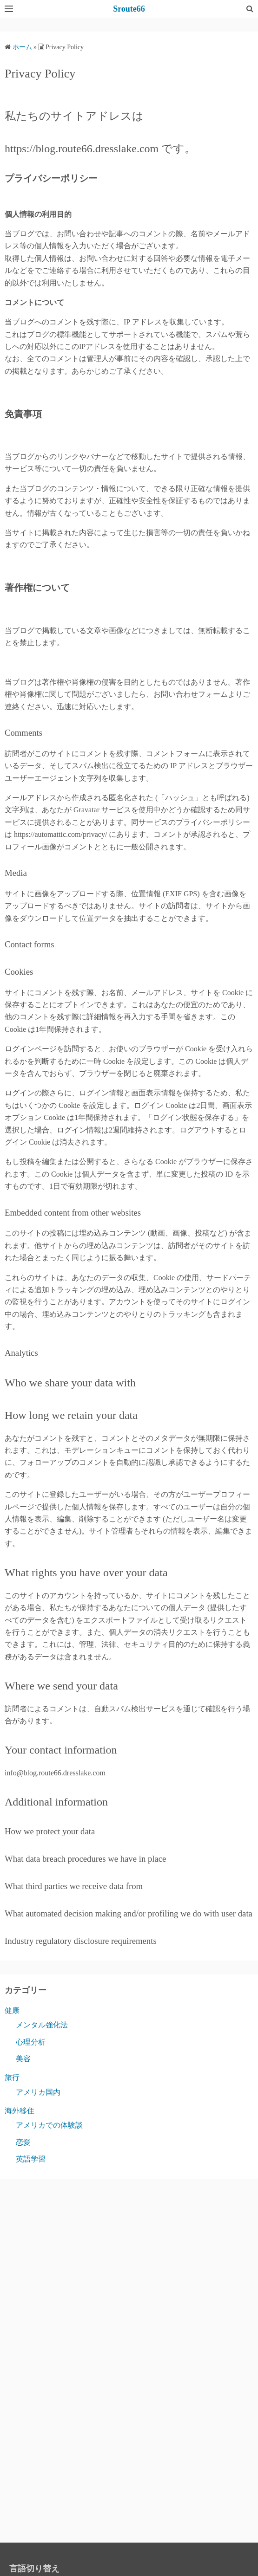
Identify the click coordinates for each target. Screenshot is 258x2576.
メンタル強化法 (42, 2025)
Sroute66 (129, 8)
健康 (12, 2010)
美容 (23, 2059)
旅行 (12, 2077)
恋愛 (23, 2142)
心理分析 (31, 2042)
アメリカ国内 (38, 2092)
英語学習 (31, 2159)
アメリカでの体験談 (49, 2125)
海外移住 (19, 2111)
